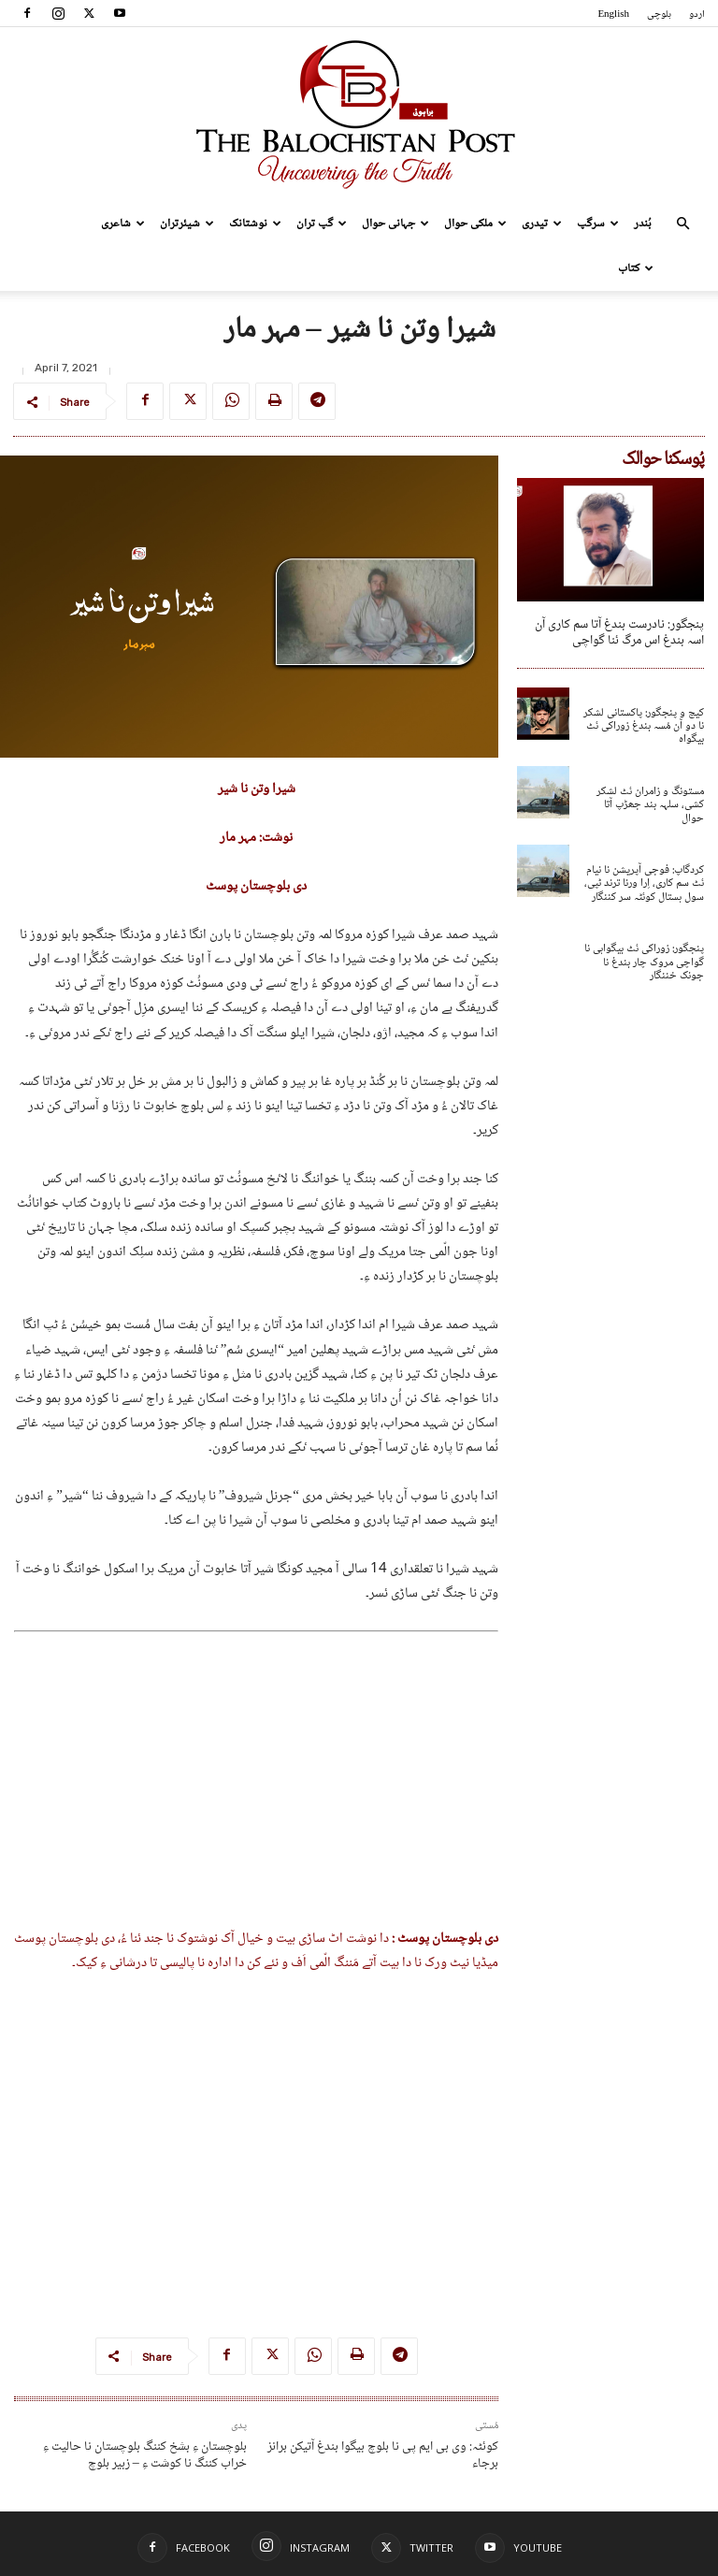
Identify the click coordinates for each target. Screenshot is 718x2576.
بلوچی (659, 14)
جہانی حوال (395, 223)
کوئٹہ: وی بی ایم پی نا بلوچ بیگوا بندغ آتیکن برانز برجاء (382, 2455)
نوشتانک (255, 223)
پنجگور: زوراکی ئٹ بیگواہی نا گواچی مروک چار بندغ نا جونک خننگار (644, 962)
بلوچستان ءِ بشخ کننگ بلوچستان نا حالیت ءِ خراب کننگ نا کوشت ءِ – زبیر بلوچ (145, 2455)
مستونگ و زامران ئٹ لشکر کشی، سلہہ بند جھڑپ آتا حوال (650, 805)
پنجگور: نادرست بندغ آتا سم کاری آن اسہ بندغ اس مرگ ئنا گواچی (619, 633)
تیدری (542, 223)
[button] (682, 224)
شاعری (123, 223)
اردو (697, 14)
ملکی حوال (475, 223)
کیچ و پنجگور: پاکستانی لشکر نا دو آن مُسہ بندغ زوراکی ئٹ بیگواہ (643, 726)
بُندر (643, 223)
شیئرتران (187, 223)
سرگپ (598, 223)
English (613, 14)
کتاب (635, 268)
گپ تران (321, 223)
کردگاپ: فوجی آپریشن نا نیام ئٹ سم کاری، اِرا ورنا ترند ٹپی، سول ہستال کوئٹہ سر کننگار (644, 884)
